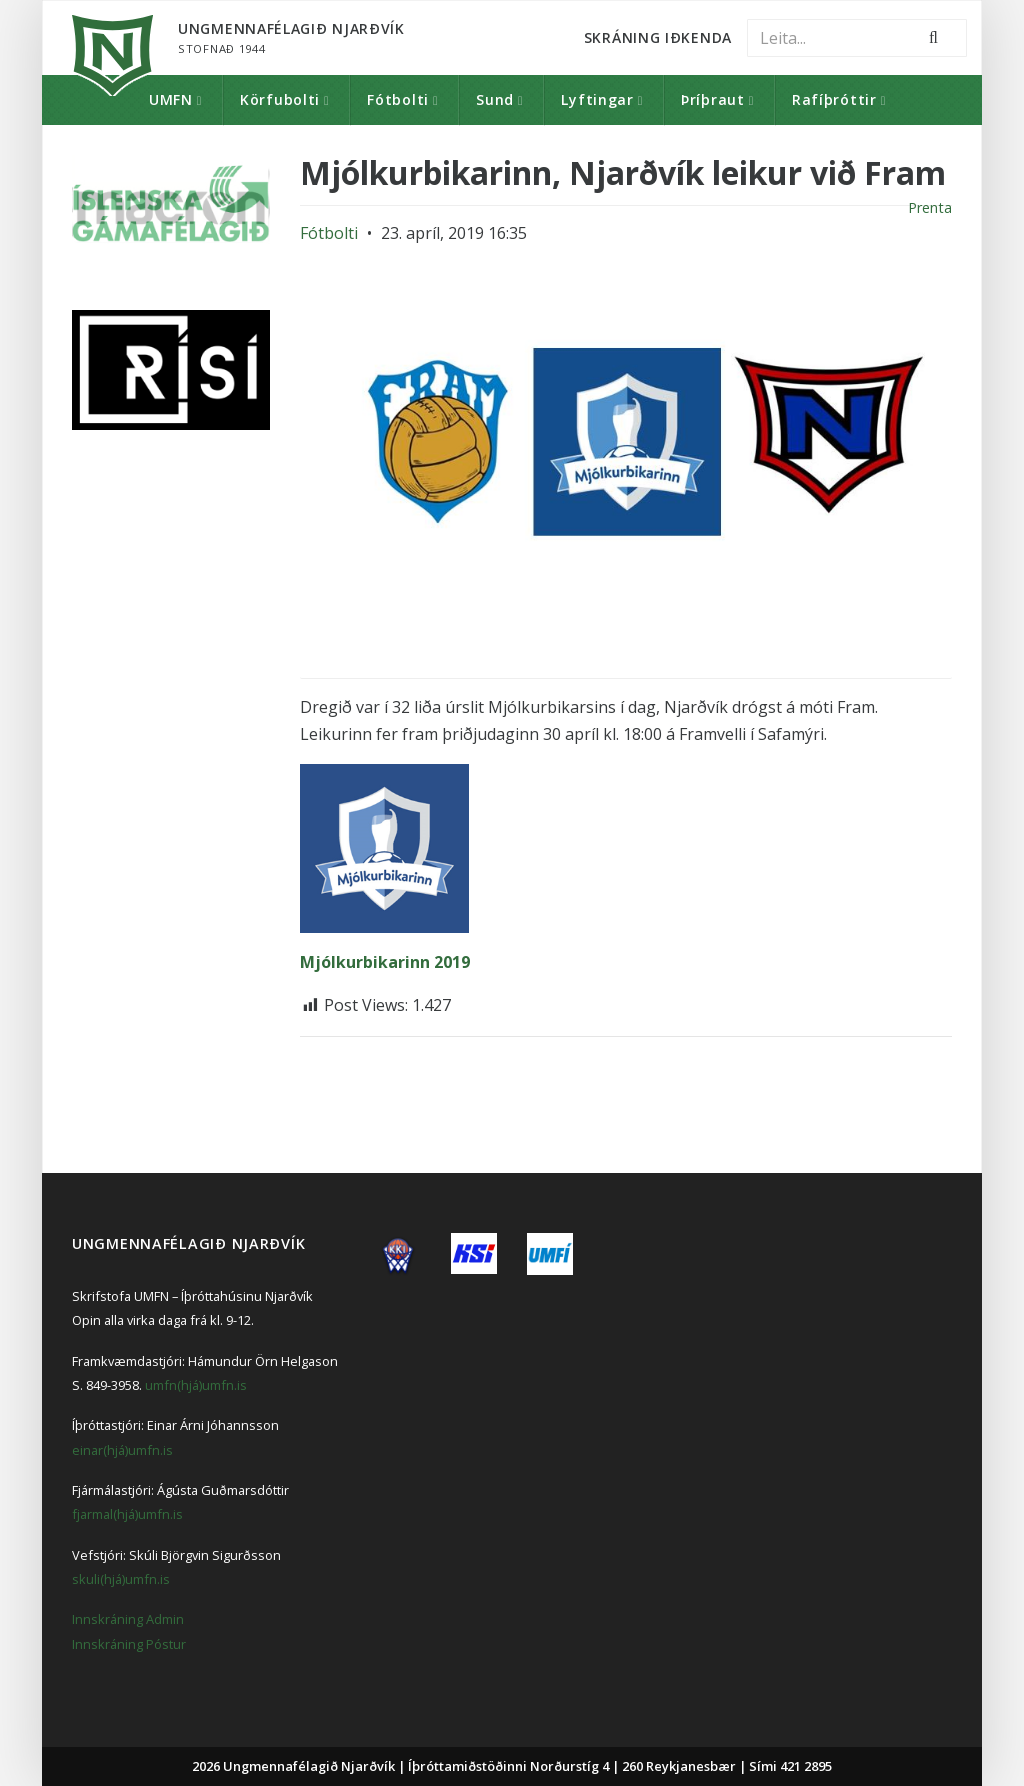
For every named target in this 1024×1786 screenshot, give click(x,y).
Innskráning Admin (128, 1619)
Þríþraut (713, 99)
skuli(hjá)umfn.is (121, 1579)
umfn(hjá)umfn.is (196, 1385)
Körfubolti (280, 99)
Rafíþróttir (834, 99)
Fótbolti (398, 99)
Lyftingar (597, 99)
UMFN (171, 99)
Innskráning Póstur (129, 1644)
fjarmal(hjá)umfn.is (127, 1514)
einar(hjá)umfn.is (122, 1450)
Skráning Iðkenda (658, 37)
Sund (495, 99)
